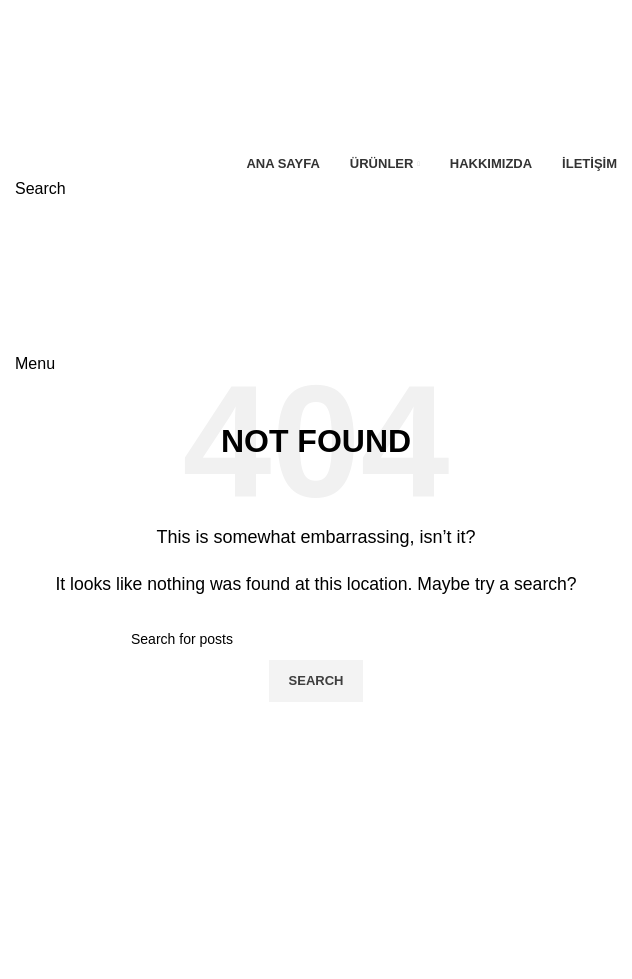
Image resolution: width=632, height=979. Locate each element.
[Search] (40, 188)
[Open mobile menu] (35, 363)
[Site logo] (125, 73)
